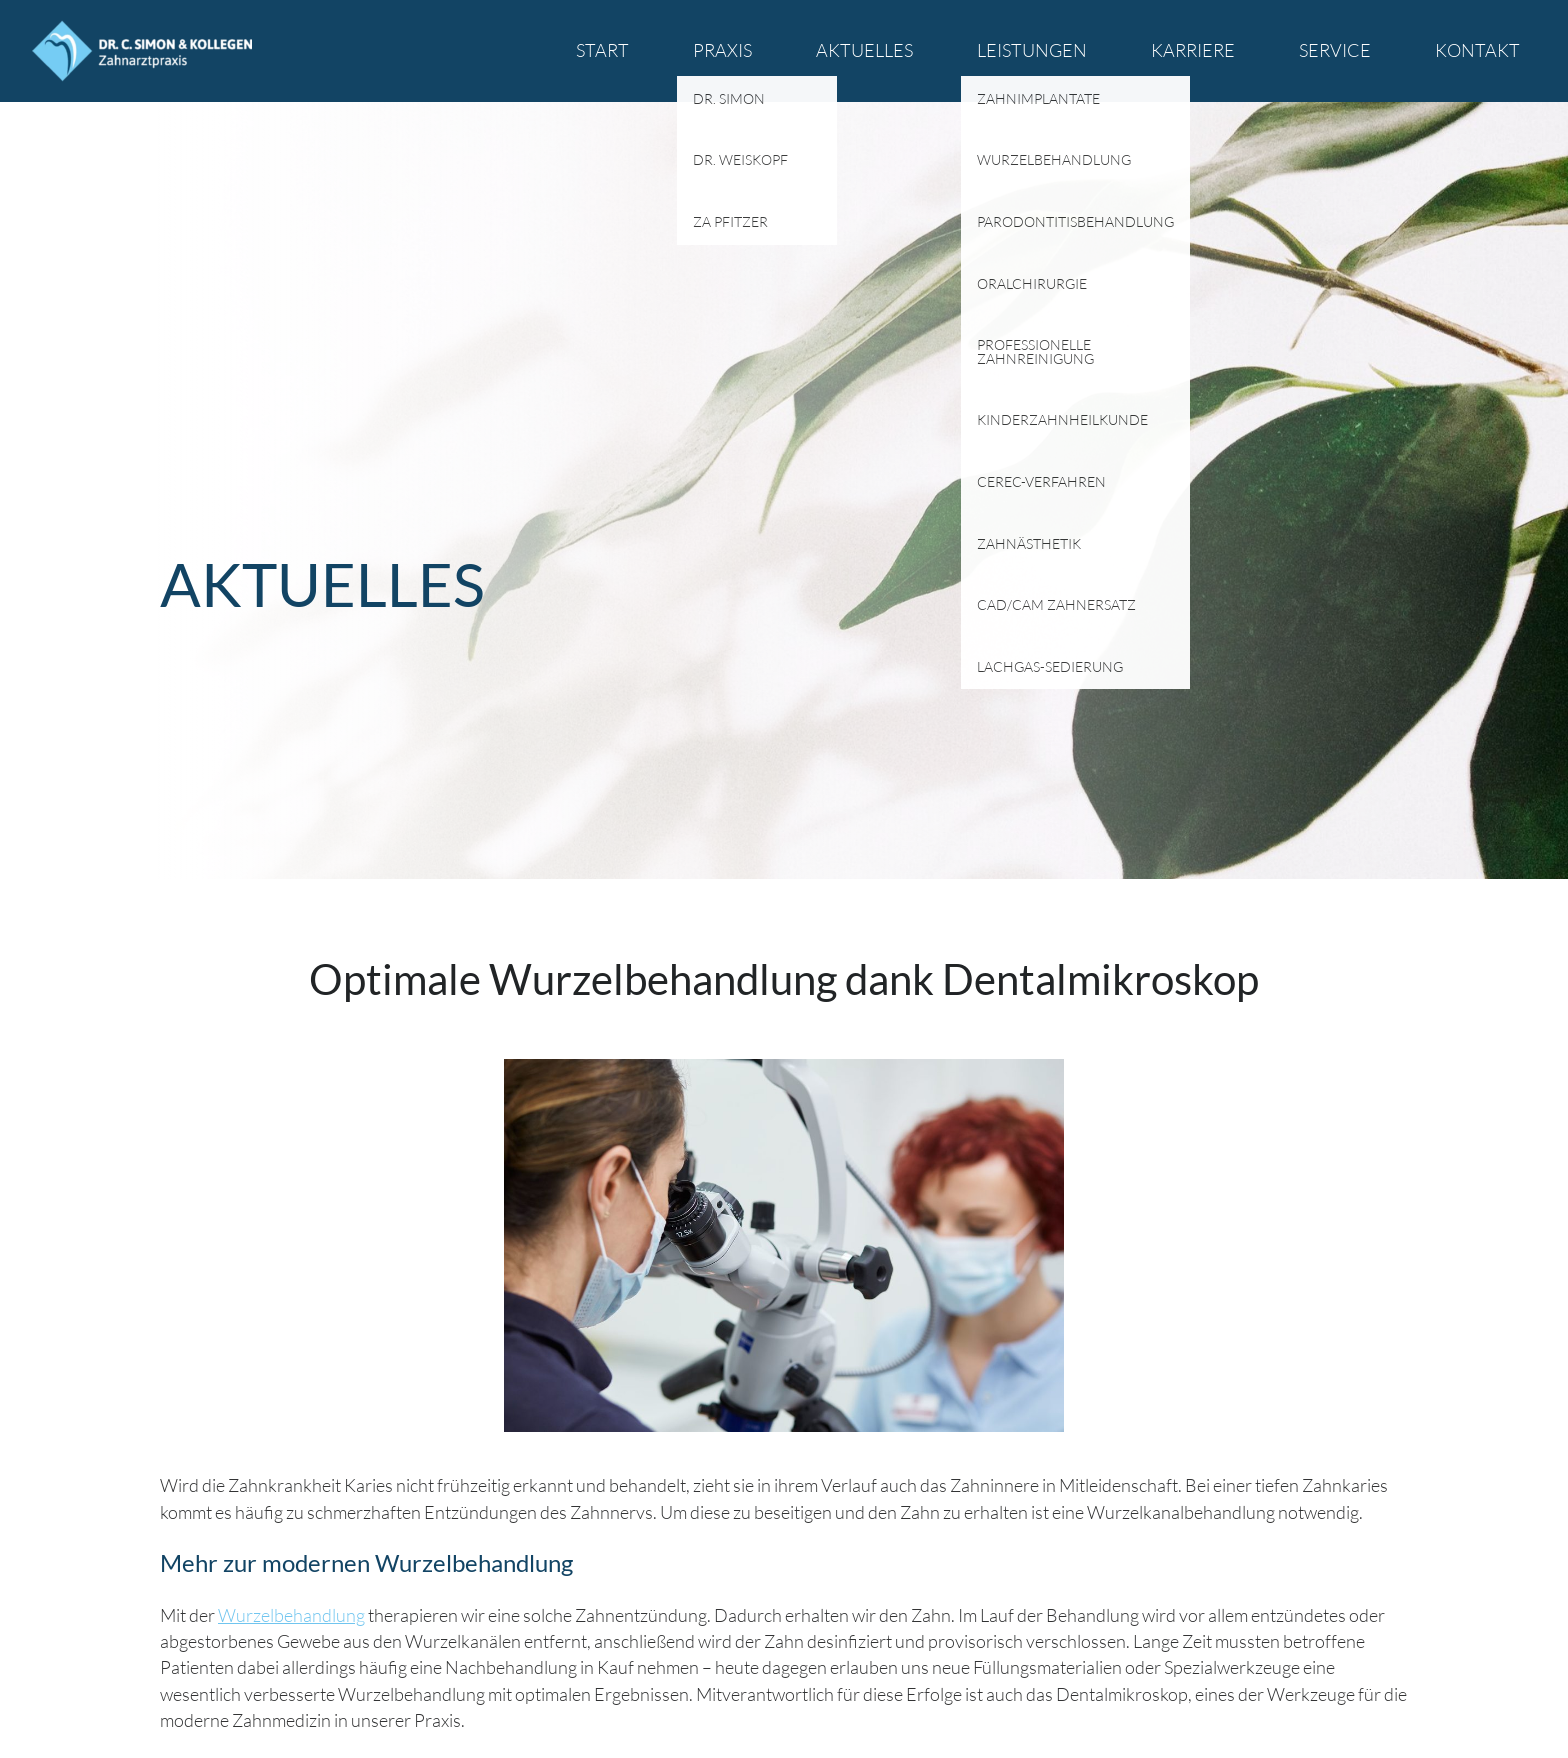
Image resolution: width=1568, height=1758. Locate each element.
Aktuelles (864, 50)
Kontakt (1477, 50)
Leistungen (1032, 50)
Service (1335, 50)
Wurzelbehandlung (291, 1615)
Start (602, 50)
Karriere (1193, 50)
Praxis (722, 50)
